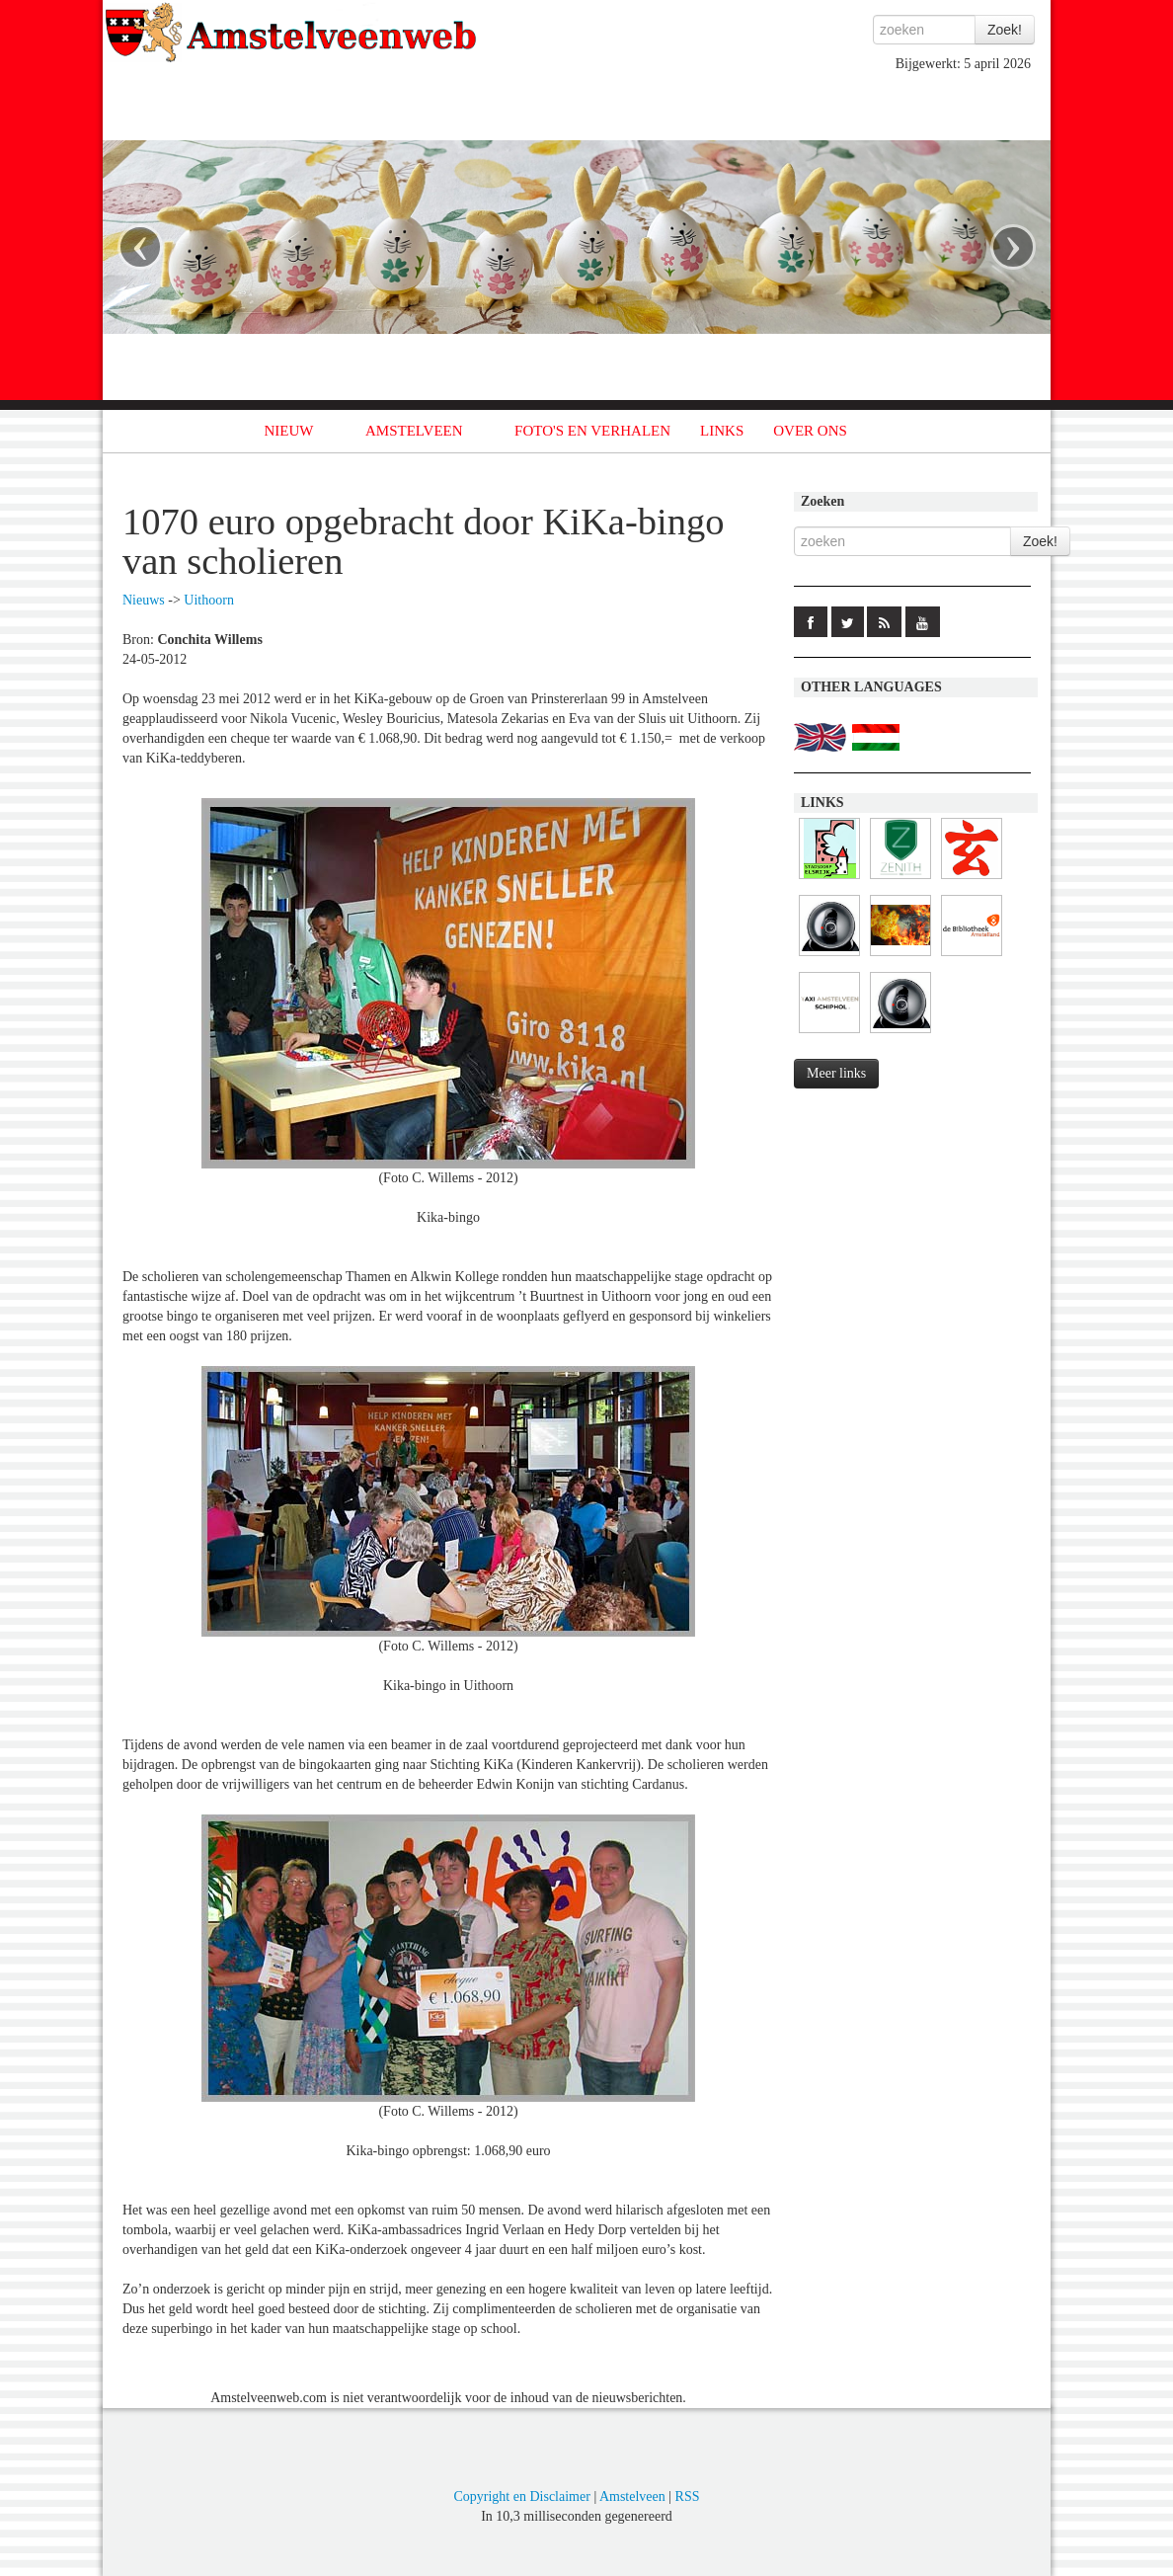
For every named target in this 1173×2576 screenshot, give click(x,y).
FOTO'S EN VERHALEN (592, 431)
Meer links (836, 1073)
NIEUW (289, 431)
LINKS (721, 431)
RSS (687, 2496)
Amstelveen (632, 2496)
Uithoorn (209, 600)
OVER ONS (810, 431)
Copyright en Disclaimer (521, 2496)
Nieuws (143, 600)
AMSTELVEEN (414, 431)
